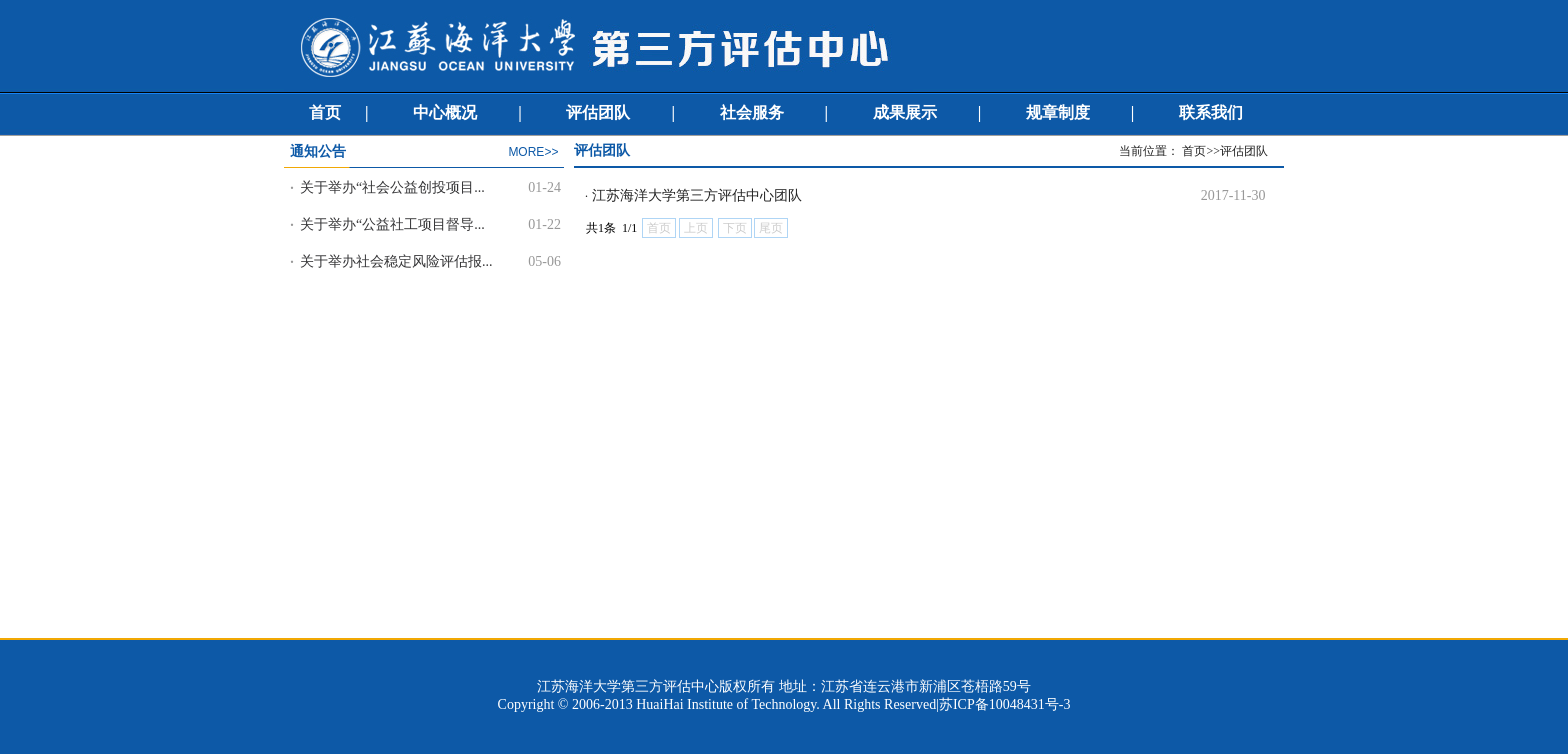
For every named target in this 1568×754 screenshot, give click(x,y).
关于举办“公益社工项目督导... (392, 224)
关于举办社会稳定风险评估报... (396, 261)
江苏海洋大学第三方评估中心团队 (697, 195)
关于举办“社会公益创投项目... (392, 187)
